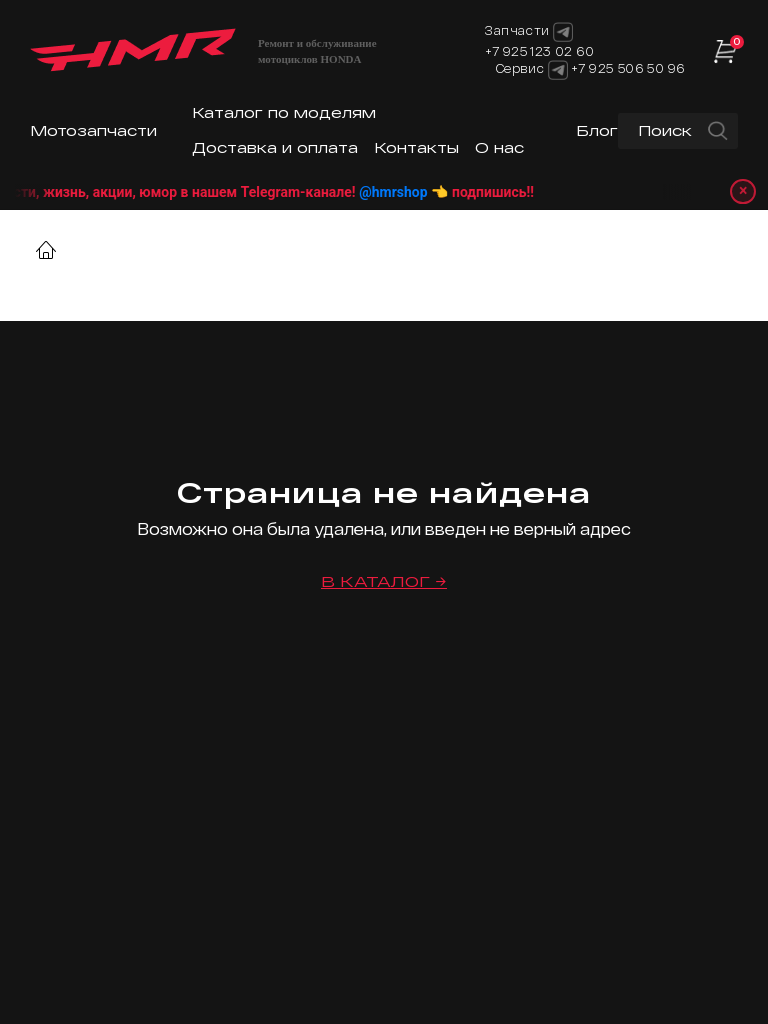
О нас (499, 147)
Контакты (416, 147)
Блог (597, 130)
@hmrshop (420, 192)
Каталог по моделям (284, 112)
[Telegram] (558, 70)
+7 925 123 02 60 (540, 51)
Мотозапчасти (93, 130)
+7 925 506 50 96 (628, 68)
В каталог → (384, 581)
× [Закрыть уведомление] (743, 191)
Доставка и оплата (275, 147)
